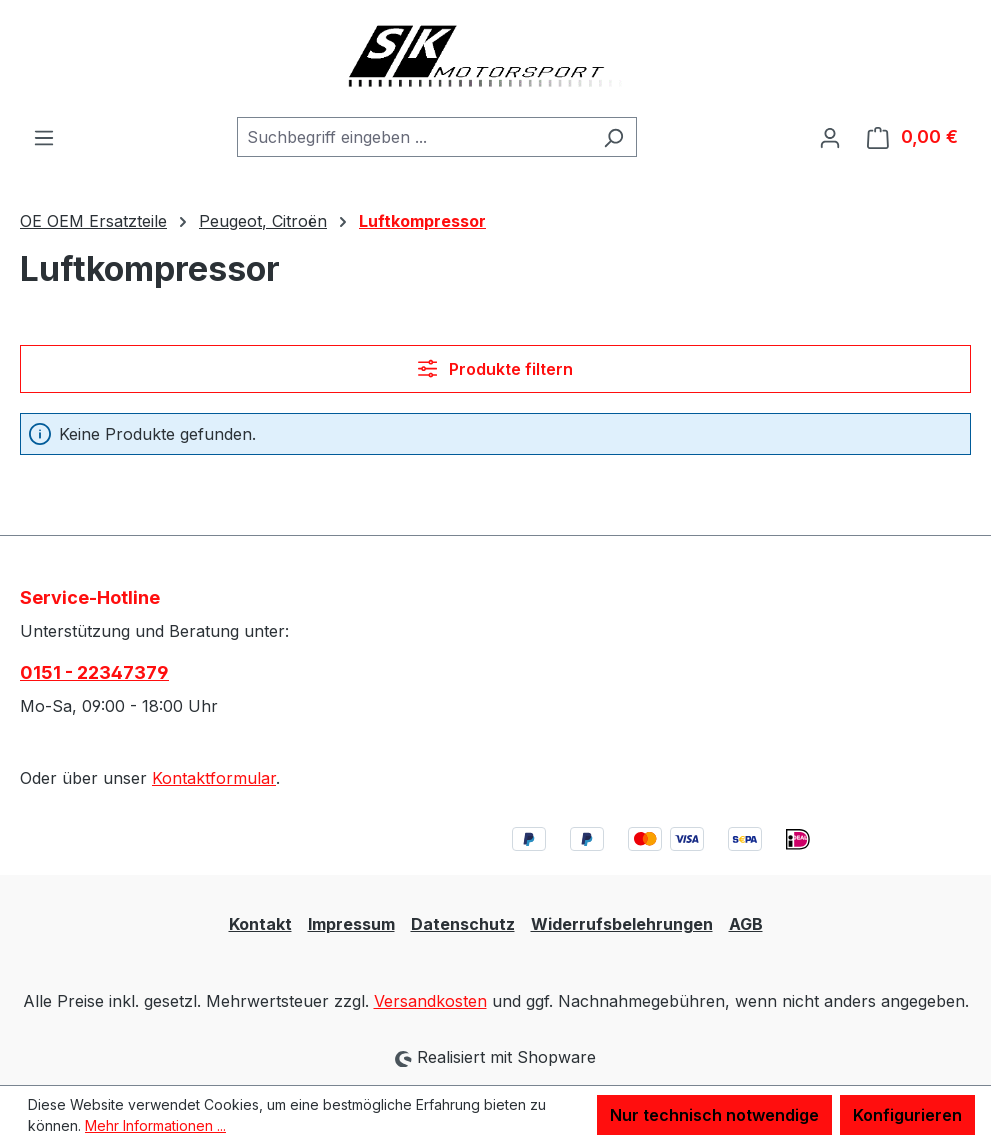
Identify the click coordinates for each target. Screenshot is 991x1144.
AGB (746, 924)
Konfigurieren (907, 1115)
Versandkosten (430, 1001)
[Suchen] (613, 137)
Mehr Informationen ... (155, 1125)
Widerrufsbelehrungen (622, 924)
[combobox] (414, 137)
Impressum (351, 924)
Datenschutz (463, 924)
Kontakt (260, 924)
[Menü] (44, 137)
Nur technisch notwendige (714, 1115)
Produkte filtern (495, 369)
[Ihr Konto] (830, 137)
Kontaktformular (214, 778)
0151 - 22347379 (94, 672)
